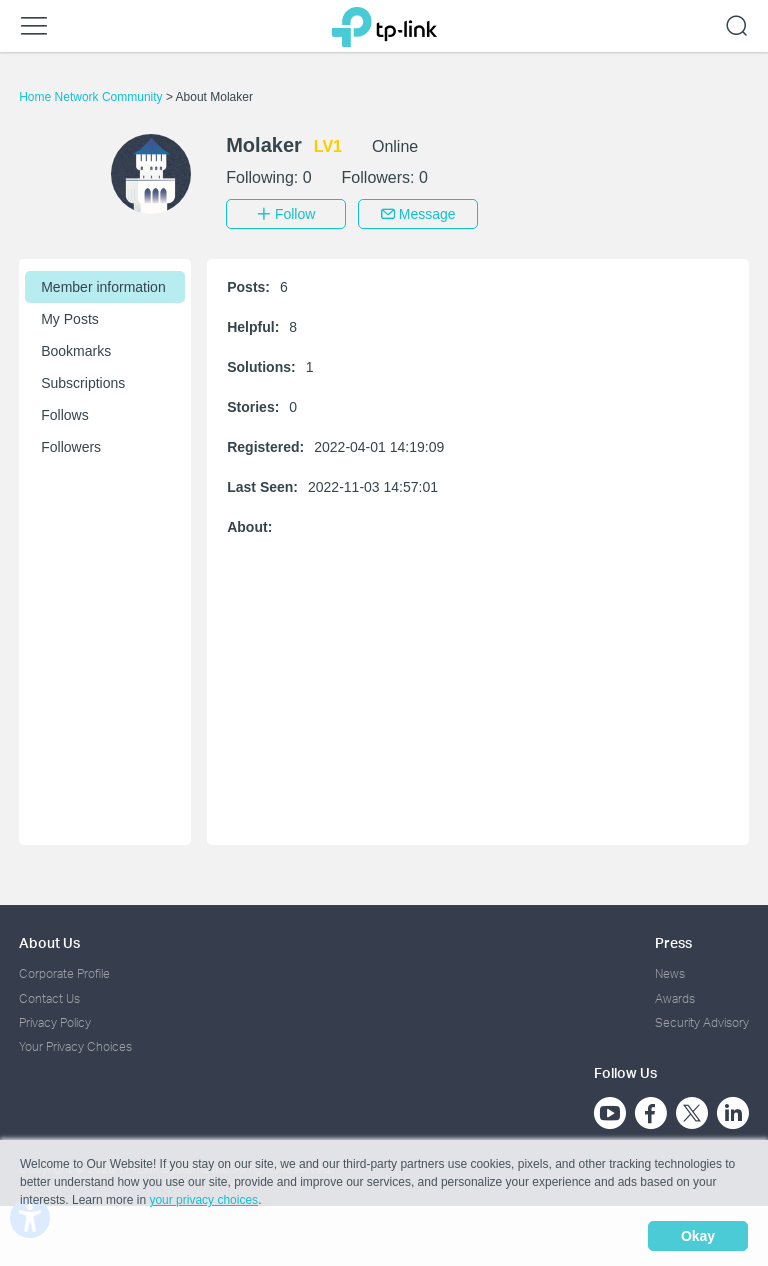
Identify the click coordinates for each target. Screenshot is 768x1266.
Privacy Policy (55, 1022)
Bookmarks (76, 351)
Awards (675, 998)
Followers (71, 447)
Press (673, 942)
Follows (64, 415)
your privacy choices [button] (203, 1200)
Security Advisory (702, 1022)
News (670, 973)
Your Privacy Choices (75, 1046)
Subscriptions (83, 383)
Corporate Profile (64, 973)
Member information (103, 287)
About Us (49, 942)
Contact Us (49, 998)
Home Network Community (92, 97)
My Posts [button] (70, 319)
